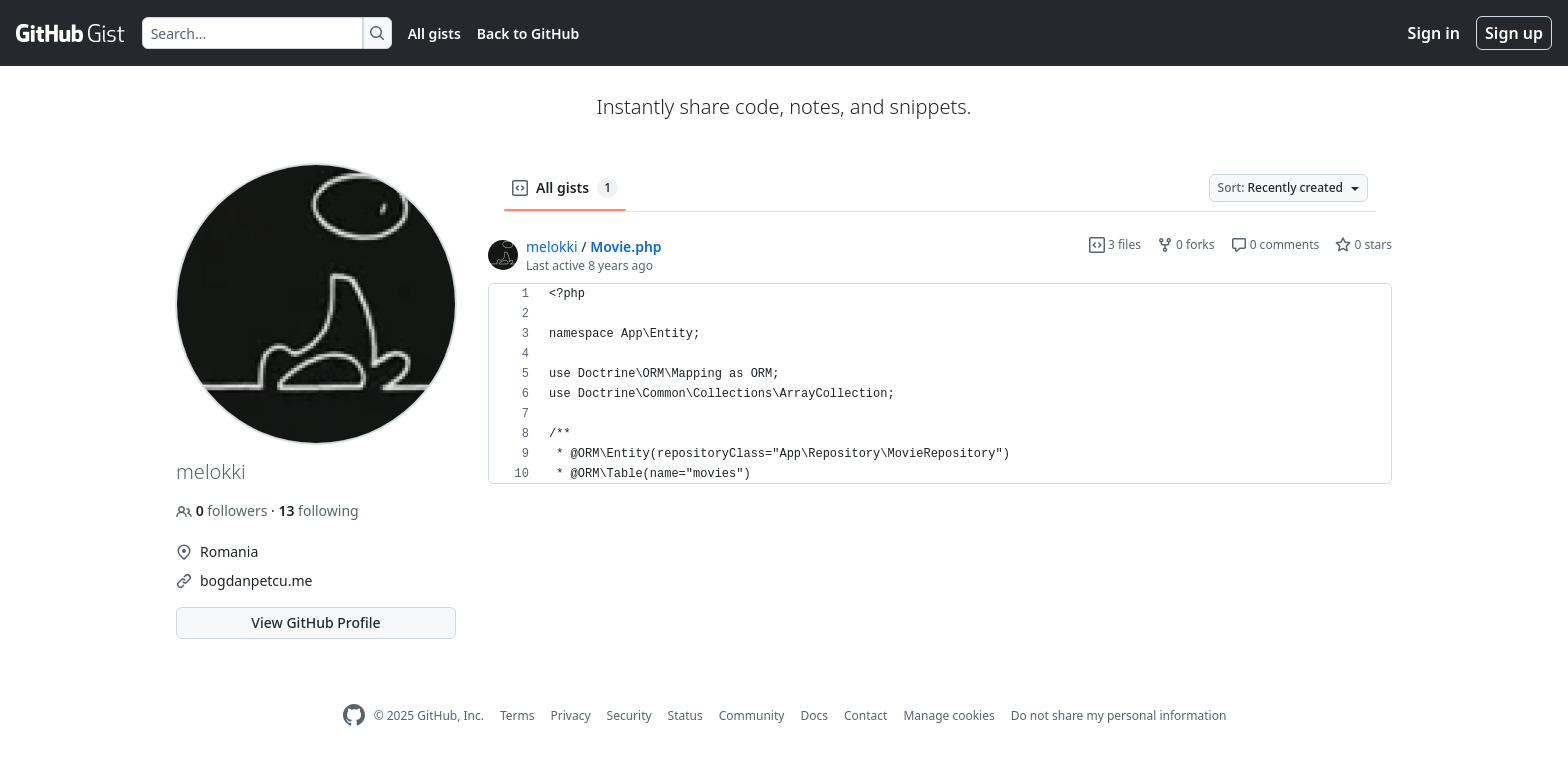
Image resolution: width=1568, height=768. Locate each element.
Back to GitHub (528, 33)
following (318, 510)
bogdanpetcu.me (256, 580)
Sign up (1514, 33)
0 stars (1363, 244)
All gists (434, 33)
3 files (1115, 244)
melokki (552, 246)
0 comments (1275, 244)
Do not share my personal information (1119, 715)
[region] (940, 384)
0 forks (1186, 244)
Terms (517, 715)
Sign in (1434, 33)
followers (223, 510)
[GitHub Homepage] (354, 715)
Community (752, 715)
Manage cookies (948, 715)
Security (629, 715)
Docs (814, 715)
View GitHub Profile (315, 622)
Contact (865, 715)
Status (685, 715)
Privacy (571, 715)
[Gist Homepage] (71, 33)
